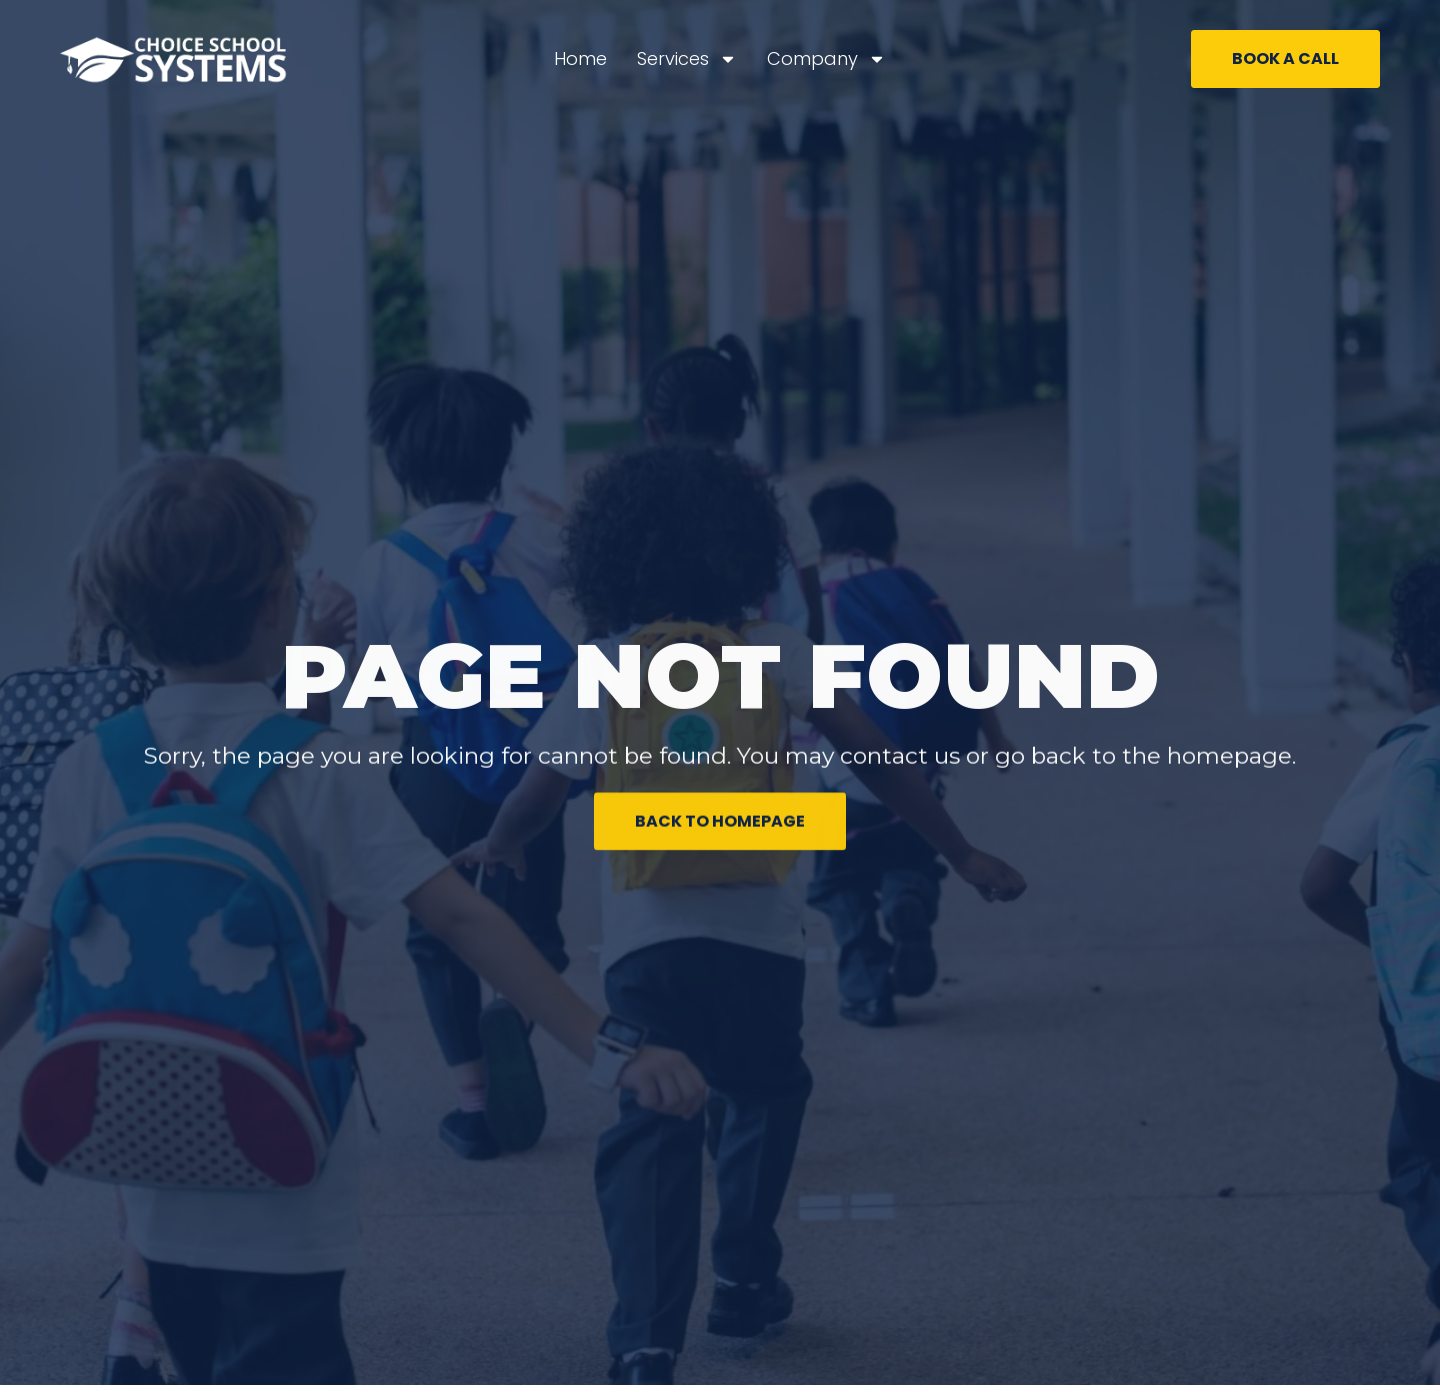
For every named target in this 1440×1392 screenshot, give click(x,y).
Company (826, 59)
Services (687, 59)
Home (580, 58)
